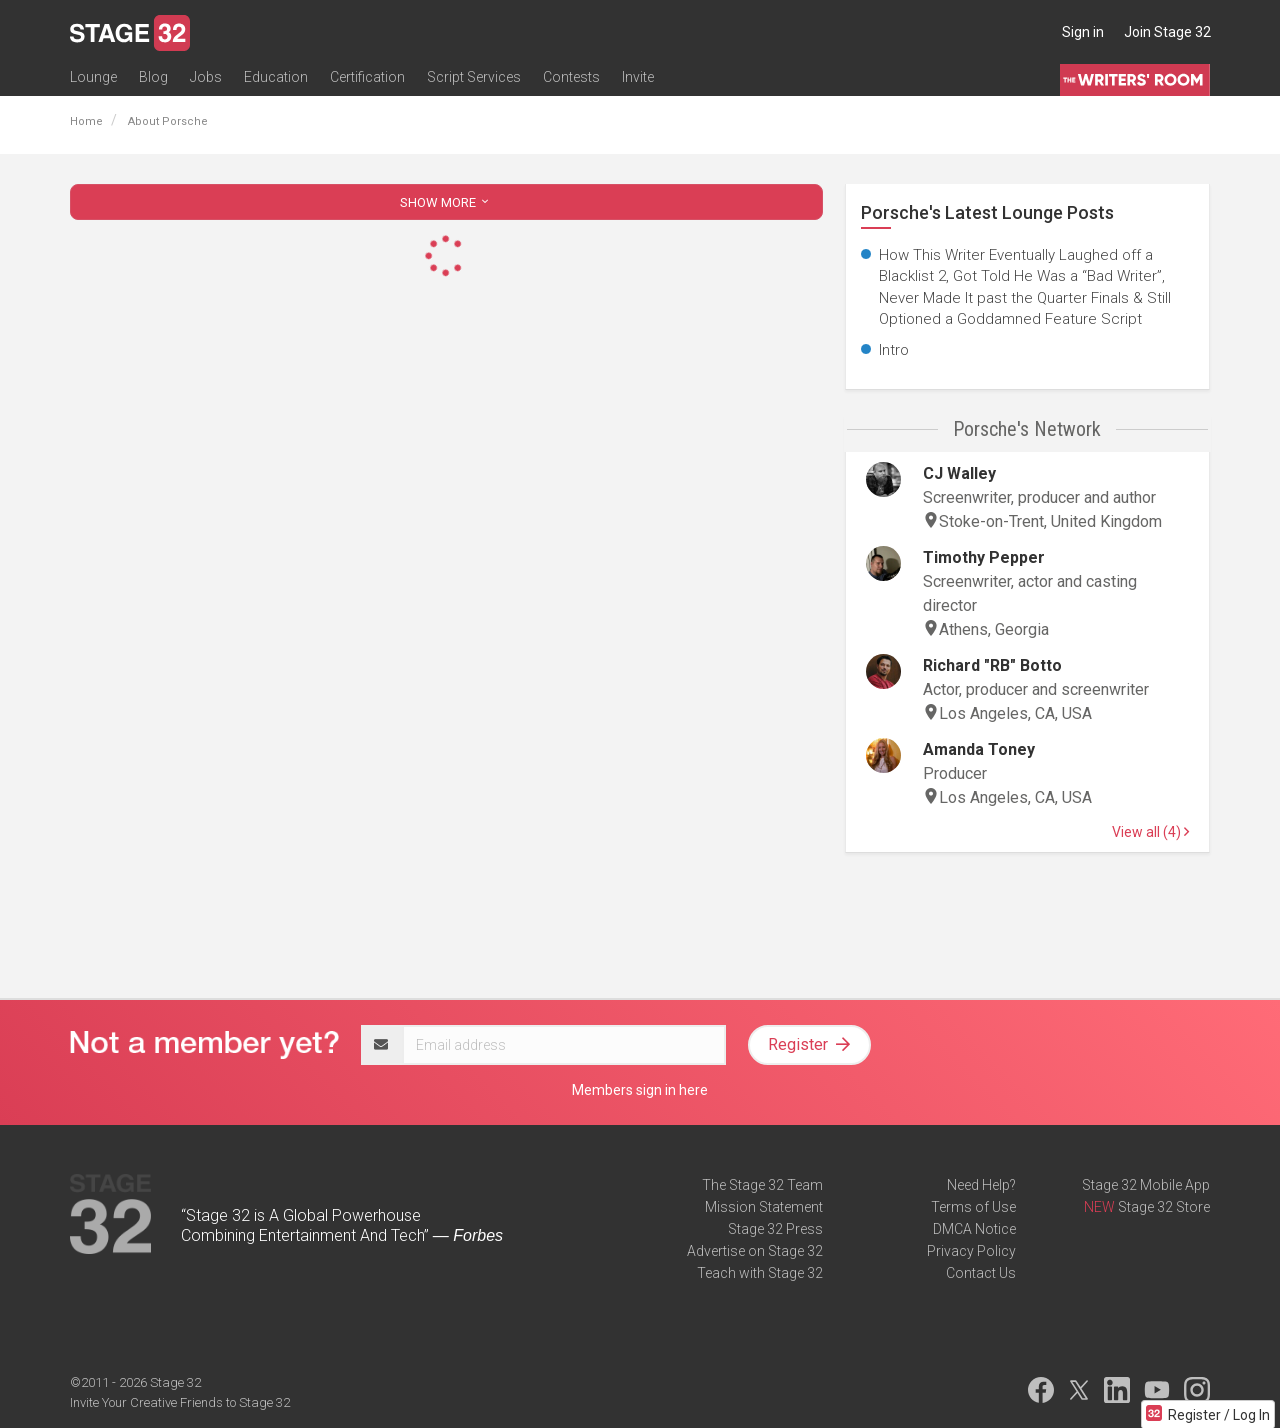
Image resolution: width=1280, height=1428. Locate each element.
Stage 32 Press (775, 1229)
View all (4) (1150, 832)
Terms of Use (973, 1207)
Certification (367, 77)
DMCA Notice (974, 1229)
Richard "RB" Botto (992, 665)
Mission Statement (764, 1207)
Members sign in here (640, 1090)
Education (276, 77)
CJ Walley (959, 473)
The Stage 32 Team (762, 1185)
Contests (571, 77)
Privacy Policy (971, 1251)
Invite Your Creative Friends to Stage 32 (180, 1402)
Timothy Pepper (984, 557)
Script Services (474, 77)
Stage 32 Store (1164, 1207)
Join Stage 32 (1167, 32)
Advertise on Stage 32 (755, 1251)
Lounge (93, 77)
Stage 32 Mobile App (1146, 1185)
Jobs (206, 77)
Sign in (1083, 32)
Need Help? (981, 1185)
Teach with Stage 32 (760, 1273)
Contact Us (981, 1273)
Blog (153, 77)
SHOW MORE (446, 202)
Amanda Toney (979, 749)
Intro (894, 350)
